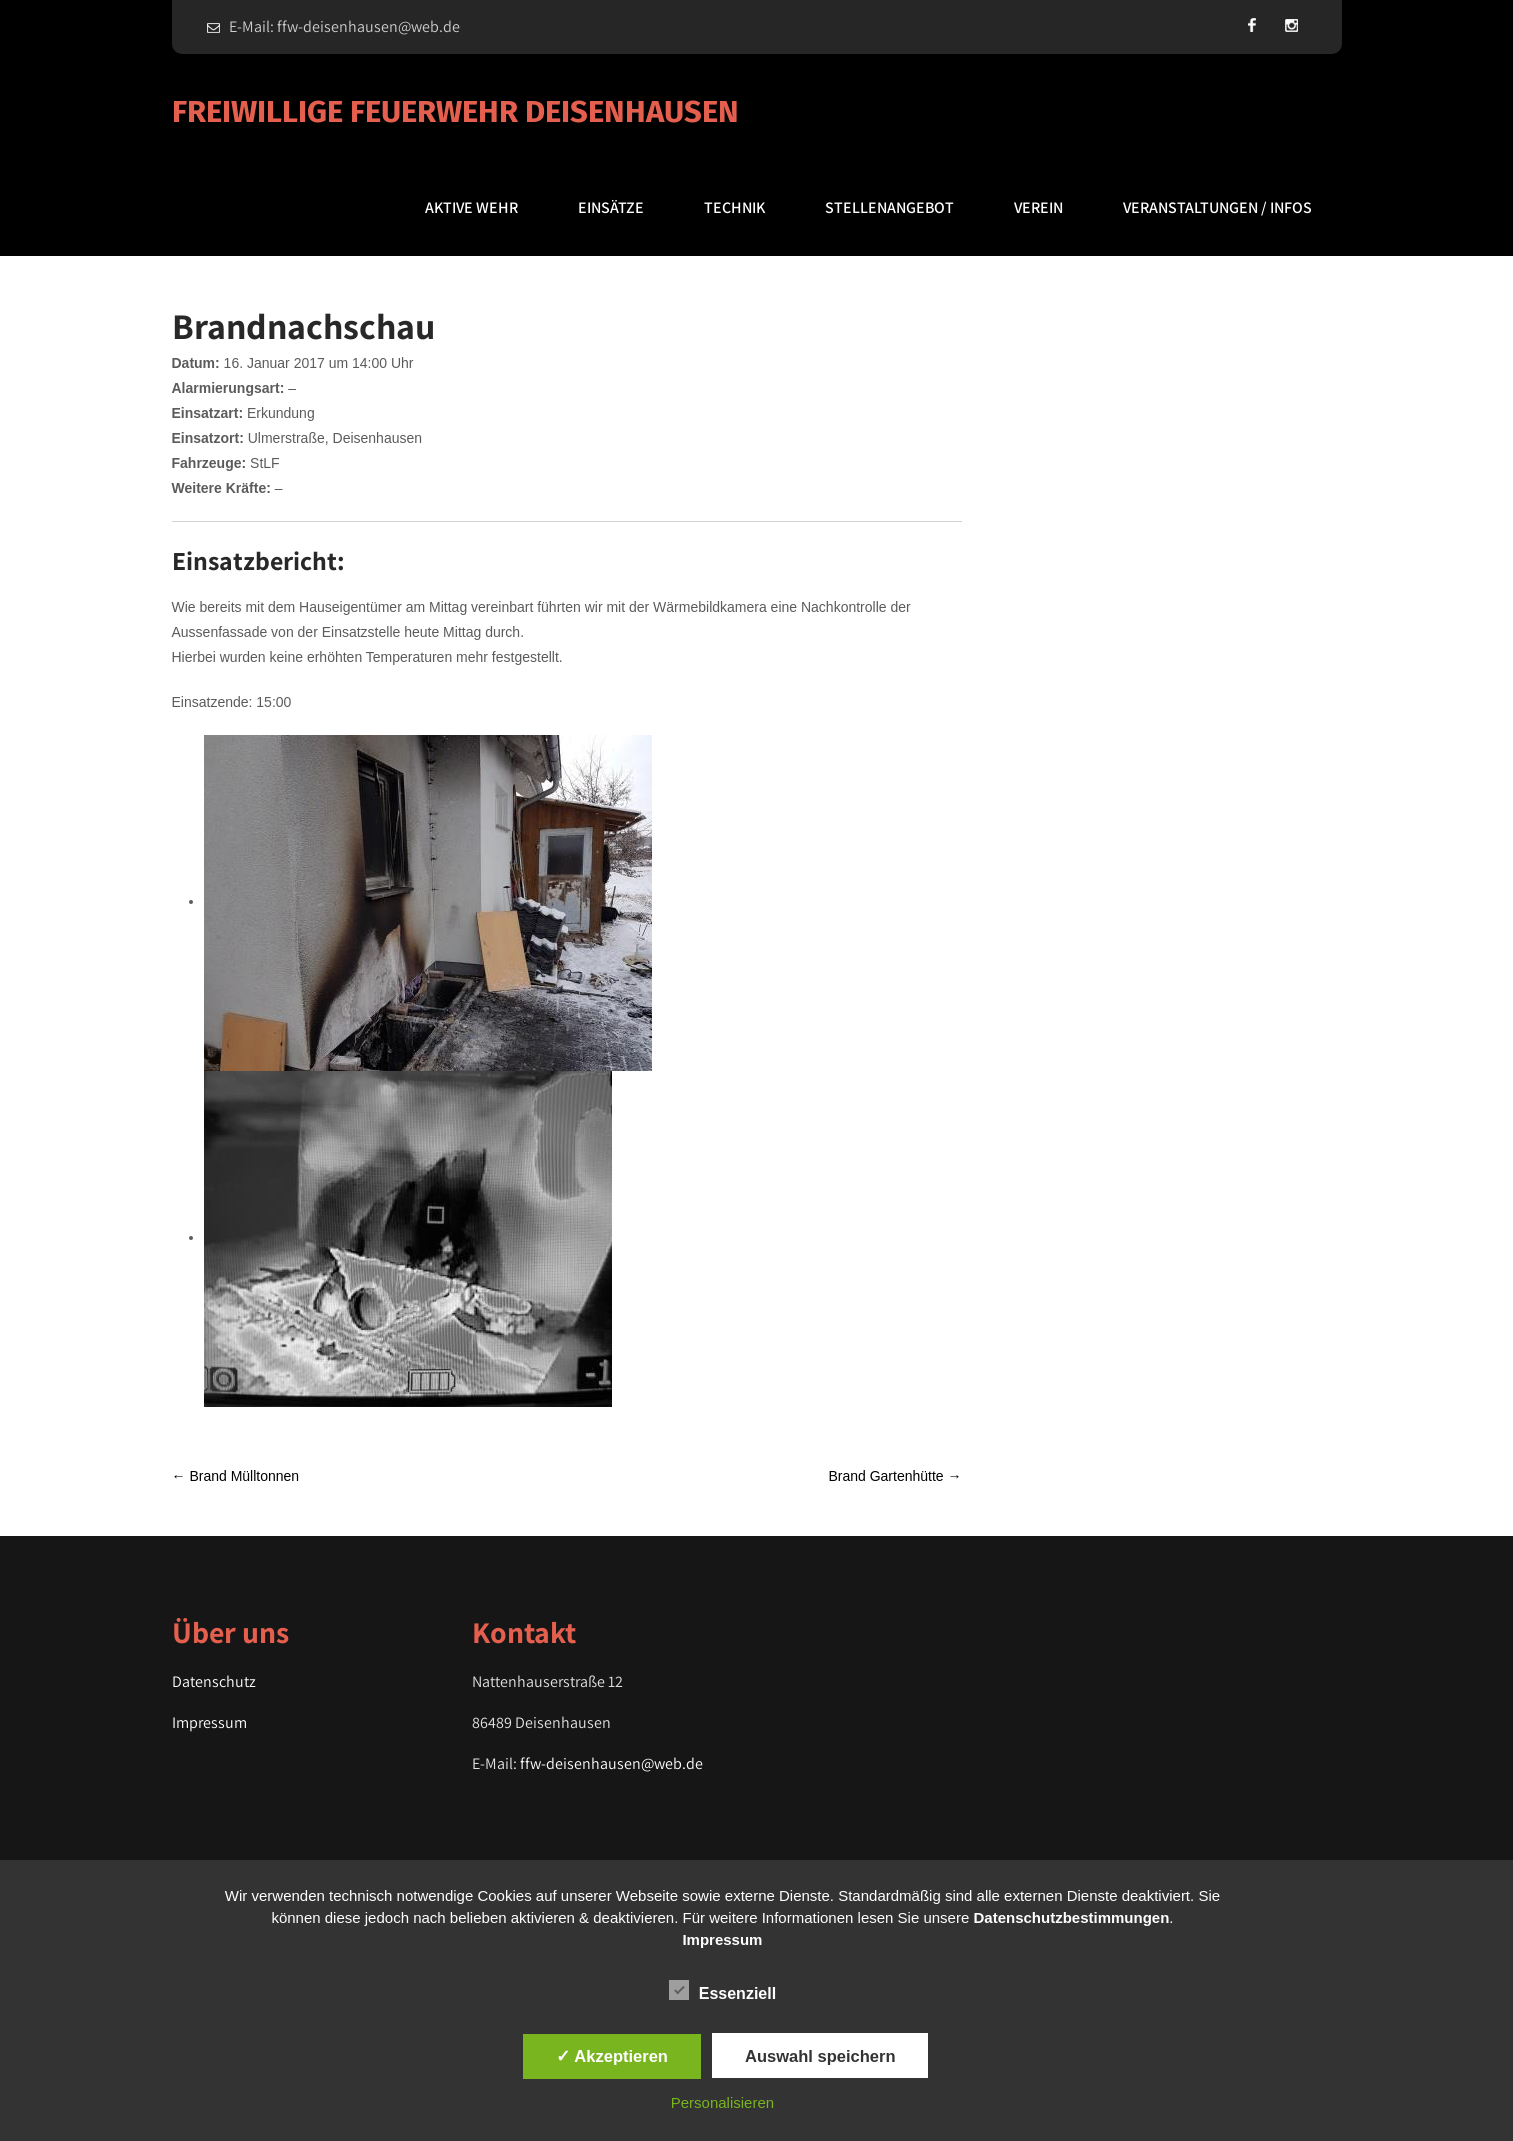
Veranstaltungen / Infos (1217, 207)
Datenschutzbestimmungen (1071, 1917)
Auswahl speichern (820, 2056)
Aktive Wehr (471, 207)
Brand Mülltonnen (236, 1476)
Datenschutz (214, 1681)
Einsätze (611, 207)
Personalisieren (722, 2102)
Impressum (209, 1722)
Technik (734, 207)
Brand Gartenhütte (894, 1476)
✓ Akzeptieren (612, 2056)
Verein (1038, 207)
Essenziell (722, 1990)
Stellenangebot (889, 207)
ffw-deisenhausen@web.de (611, 1763)
